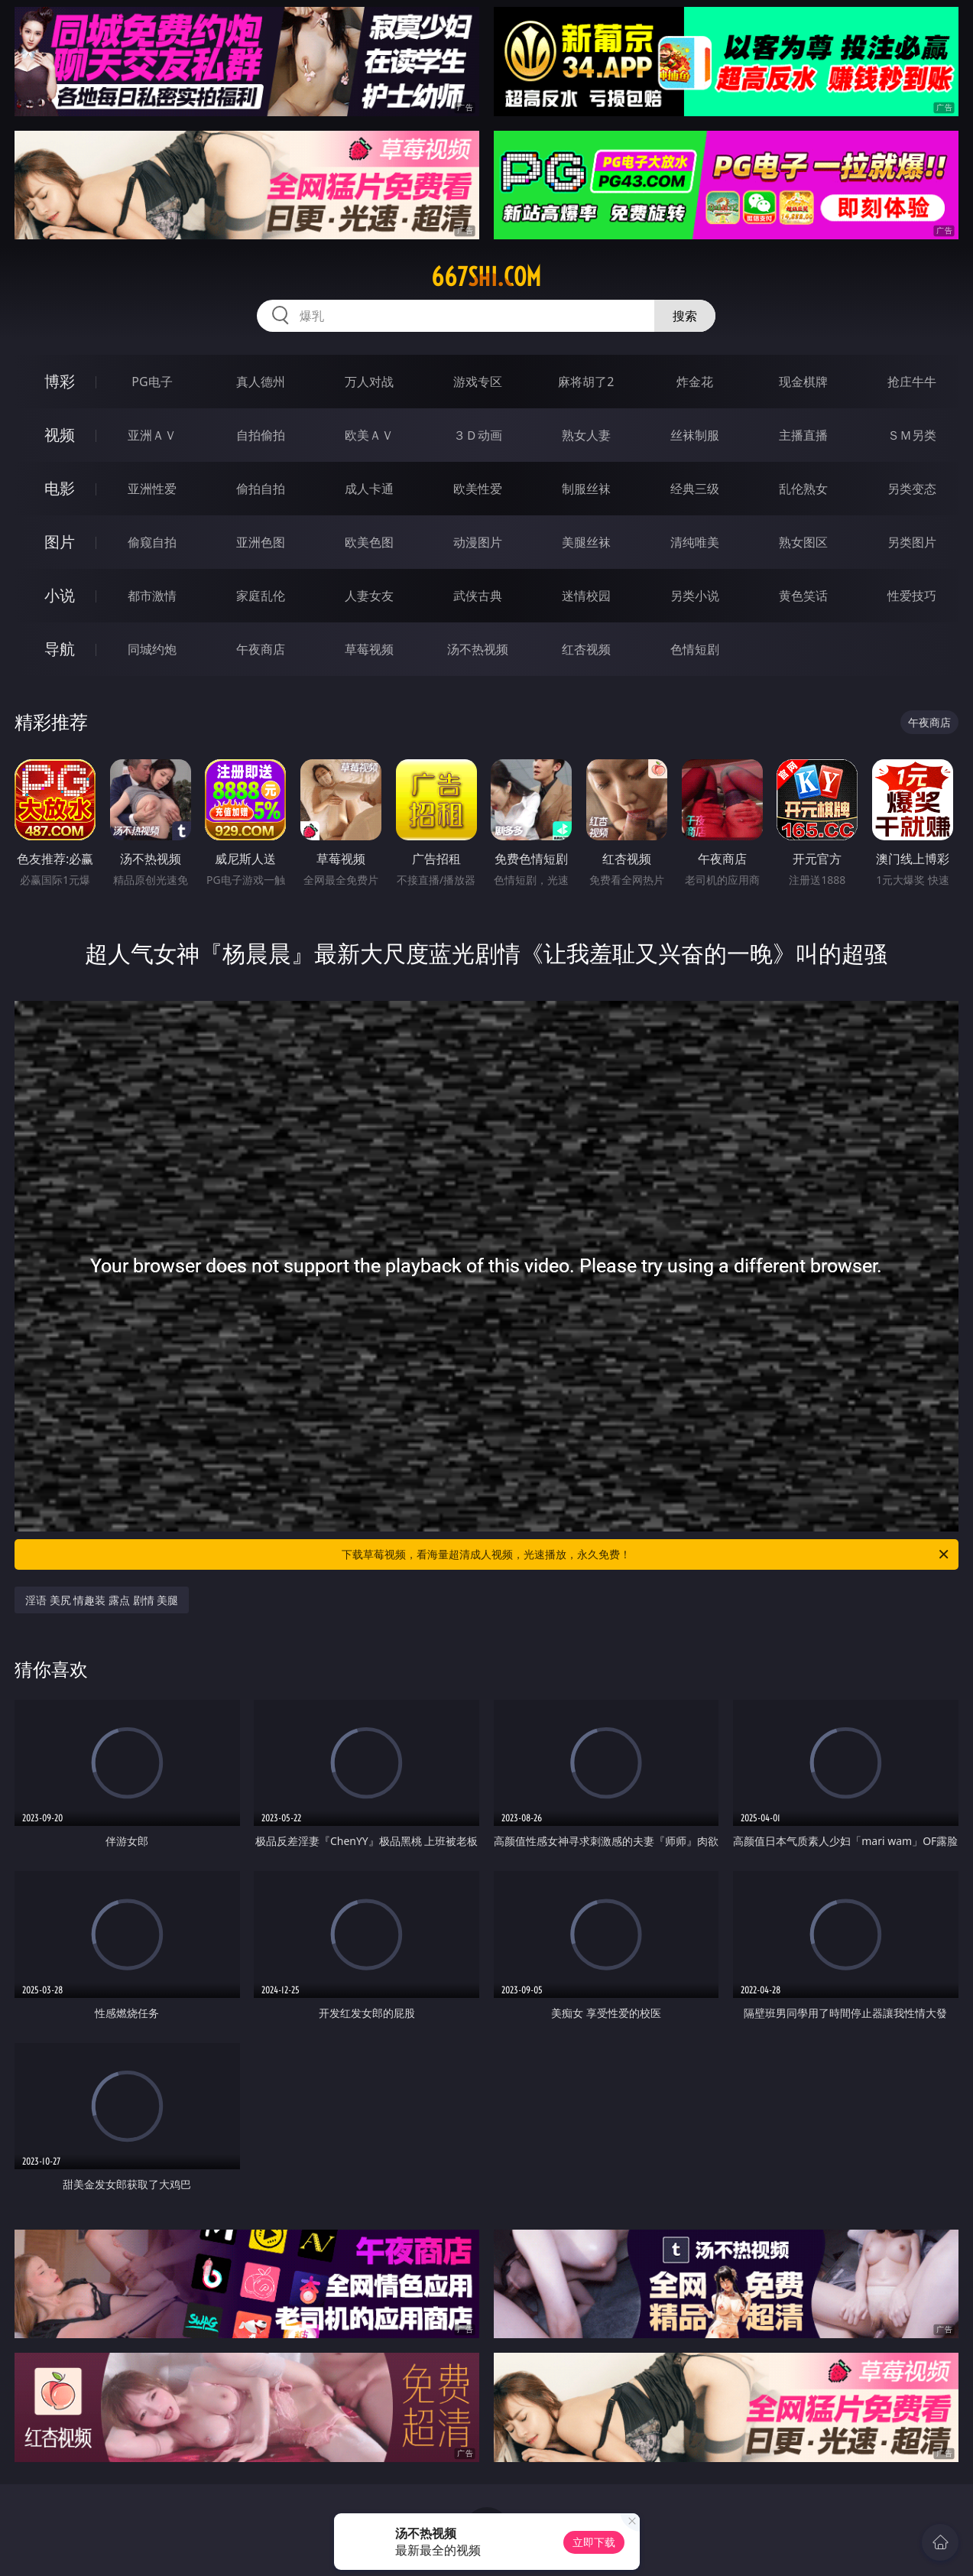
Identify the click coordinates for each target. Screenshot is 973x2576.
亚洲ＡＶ (152, 435)
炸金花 (694, 381)
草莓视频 (369, 649)
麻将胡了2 (586, 381)
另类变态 (911, 488)
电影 (59, 488)
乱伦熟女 (803, 488)
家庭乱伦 (260, 595)
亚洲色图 (260, 542)
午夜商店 (260, 649)
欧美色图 (369, 542)
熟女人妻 (586, 435)
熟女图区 (803, 542)
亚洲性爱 (152, 488)
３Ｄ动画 (477, 435)
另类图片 (911, 542)
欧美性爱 (477, 488)
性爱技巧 (911, 595)
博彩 (59, 381)
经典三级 (694, 488)
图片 (59, 541)
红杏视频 (586, 649)
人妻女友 (369, 595)
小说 (59, 595)
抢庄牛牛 (911, 381)
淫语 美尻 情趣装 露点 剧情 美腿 (101, 1600)
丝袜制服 (694, 435)
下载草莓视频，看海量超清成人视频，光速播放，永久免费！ (646, 1554)
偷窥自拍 (152, 542)
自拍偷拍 (260, 435)
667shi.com (486, 276)
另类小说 (694, 595)
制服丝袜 (586, 488)
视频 (59, 434)
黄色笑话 (803, 595)
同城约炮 (152, 649)
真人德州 (260, 381)
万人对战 (369, 381)
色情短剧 (694, 649)
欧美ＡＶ (369, 435)
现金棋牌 (803, 381)
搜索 (685, 315)
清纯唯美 (694, 542)
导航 (59, 648)
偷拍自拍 (260, 488)
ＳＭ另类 (911, 435)
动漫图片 (477, 542)
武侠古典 (477, 595)
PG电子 (151, 381)
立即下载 (593, 2542)
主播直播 (803, 435)
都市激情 (152, 595)
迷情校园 (586, 595)
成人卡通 (369, 488)
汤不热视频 (477, 649)
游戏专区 (477, 381)
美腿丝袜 (586, 542)
